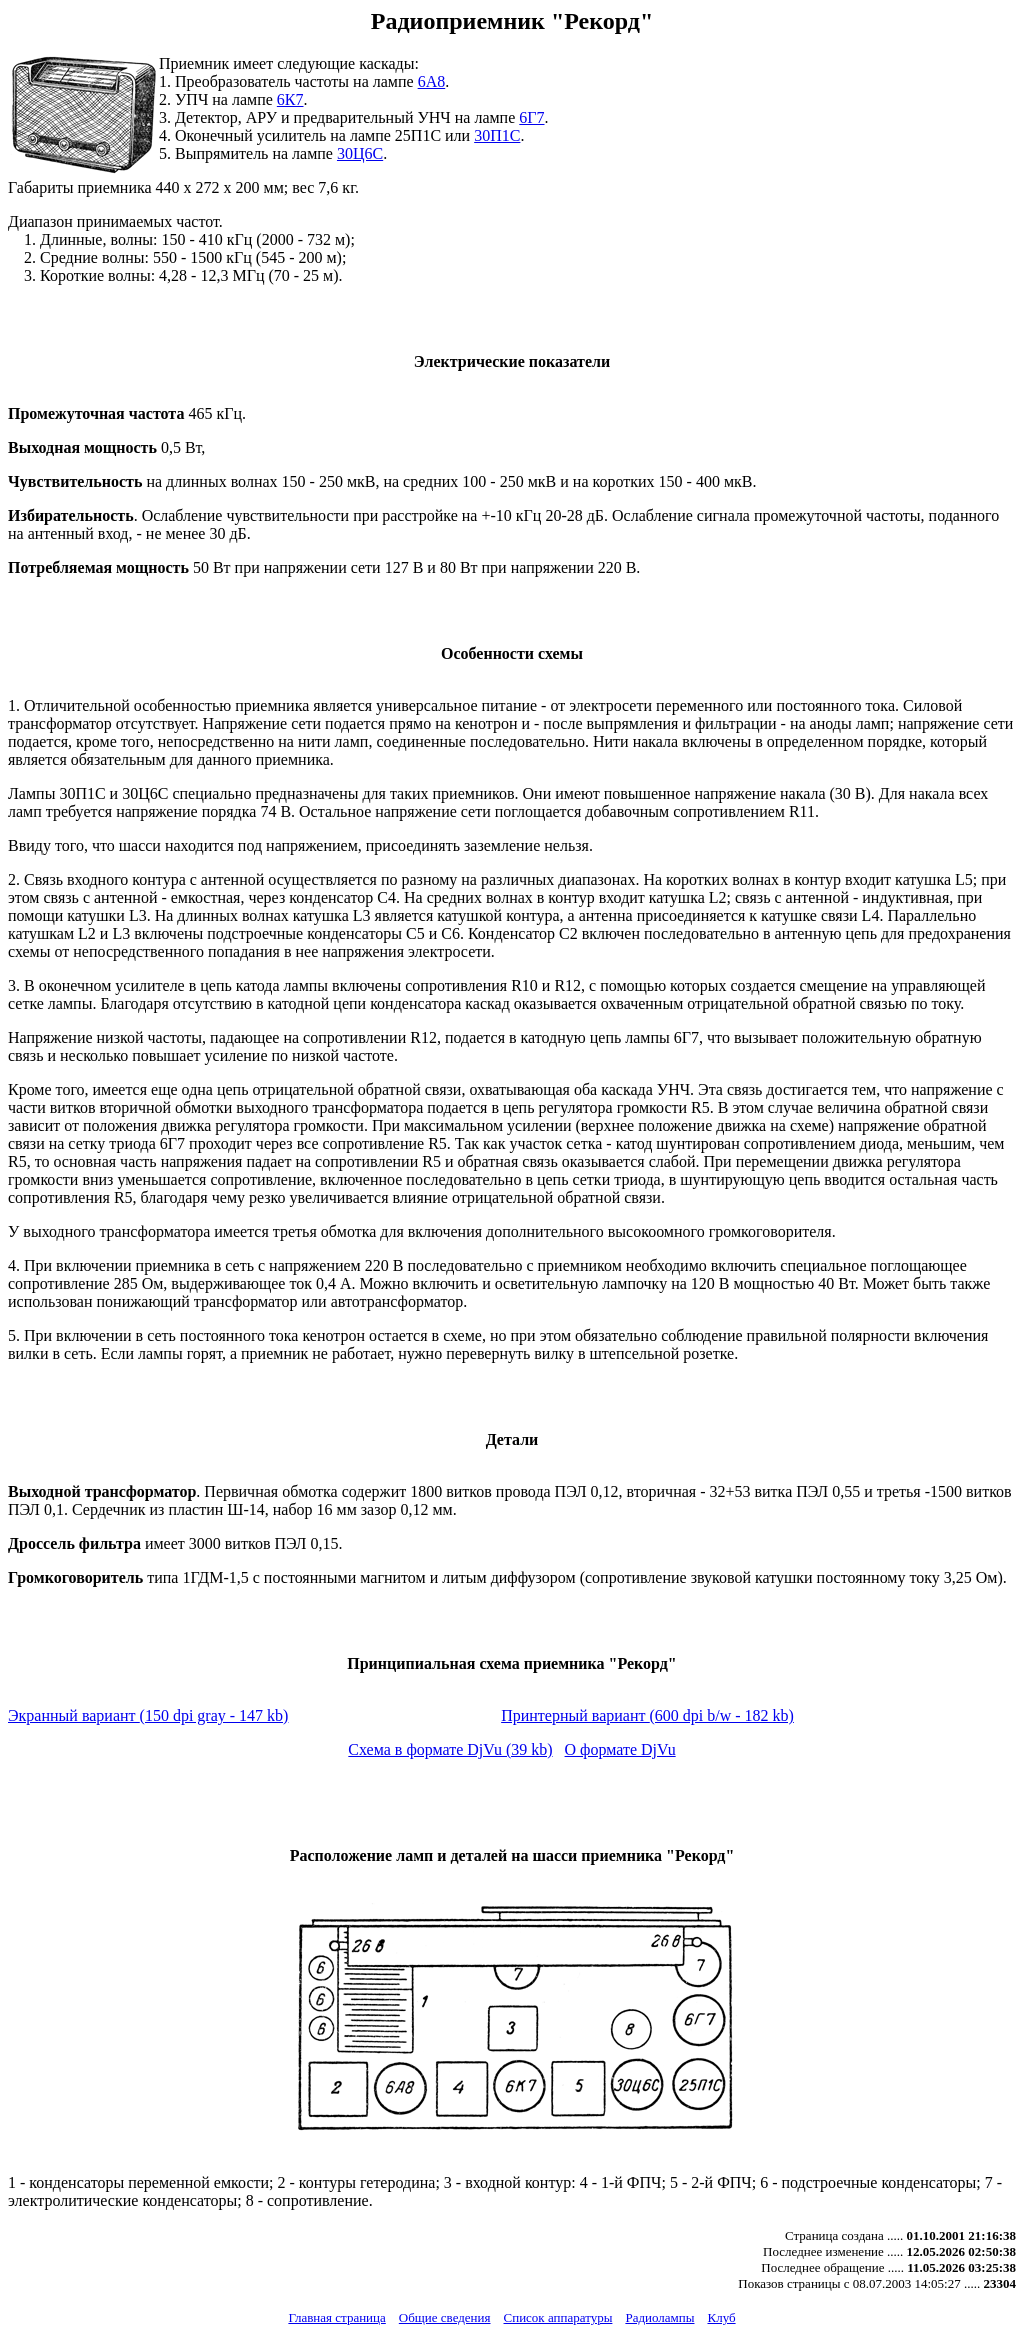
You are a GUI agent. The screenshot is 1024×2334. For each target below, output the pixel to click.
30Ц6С (360, 153)
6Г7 (531, 117)
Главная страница (336, 2317)
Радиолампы (659, 2317)
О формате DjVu (620, 1749)
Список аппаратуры (558, 2317)
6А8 (432, 81)
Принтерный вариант (647, 1715)
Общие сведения (445, 2317)
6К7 (290, 99)
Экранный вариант (148, 1715)
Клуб (721, 2317)
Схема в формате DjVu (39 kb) (450, 1749)
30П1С (497, 135)
